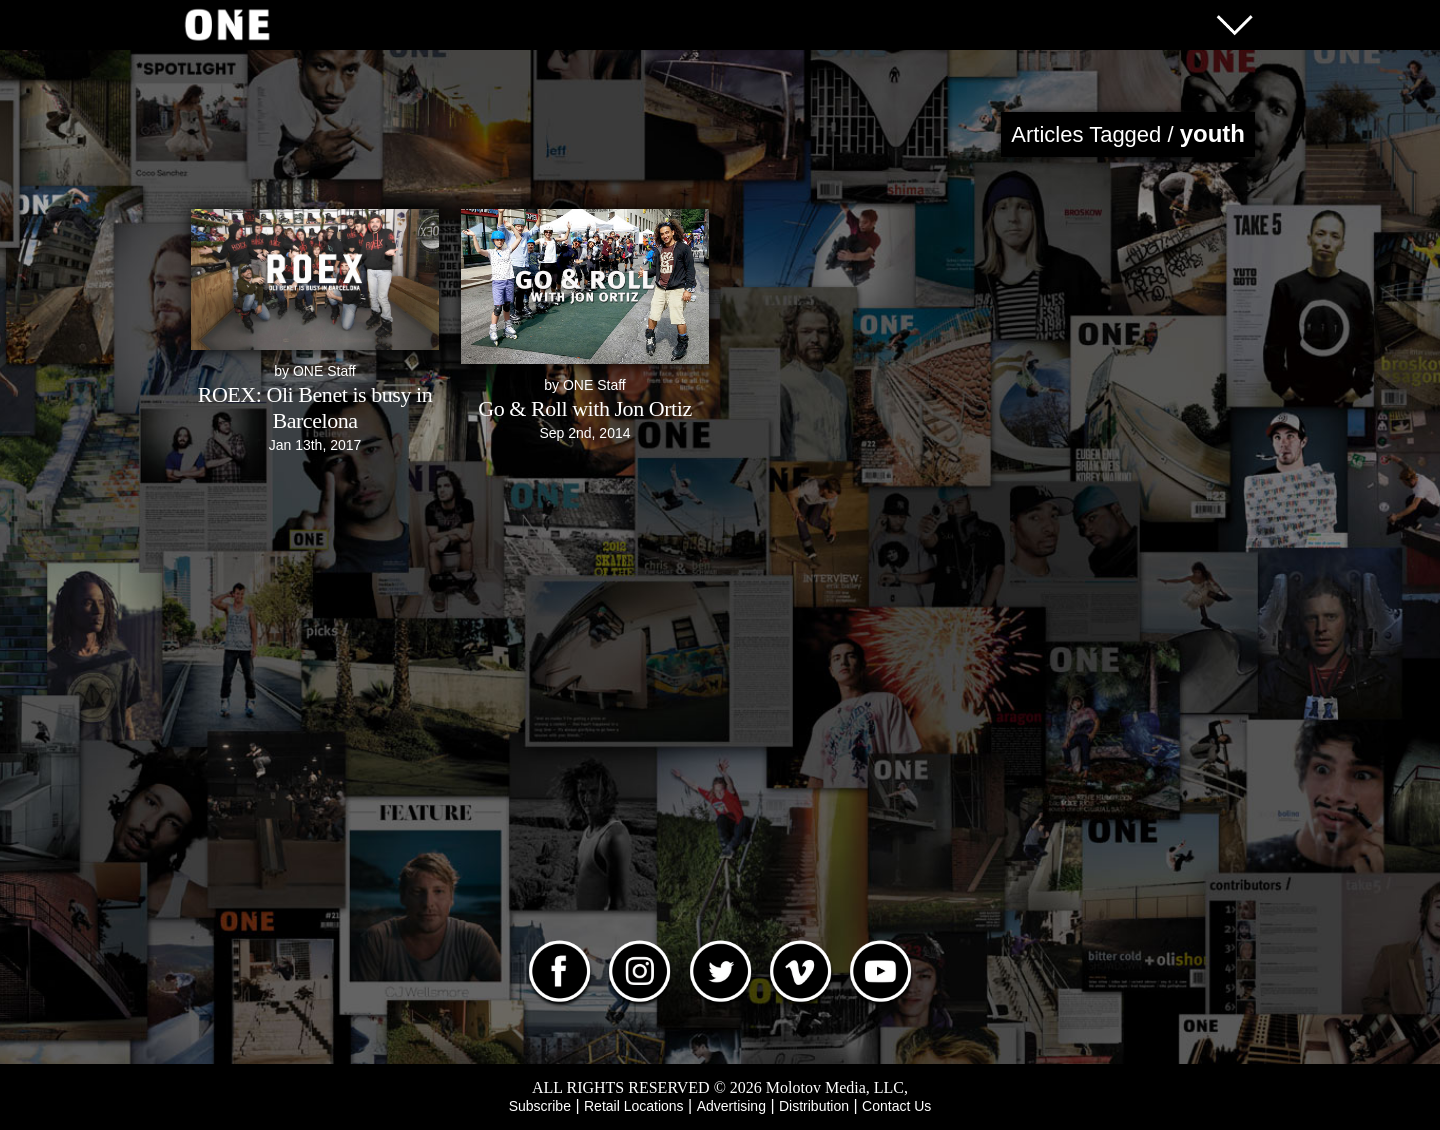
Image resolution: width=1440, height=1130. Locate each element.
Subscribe (540, 1106)
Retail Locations (634, 1106)
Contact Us (896, 1106)
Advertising (731, 1106)
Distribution (814, 1106)
